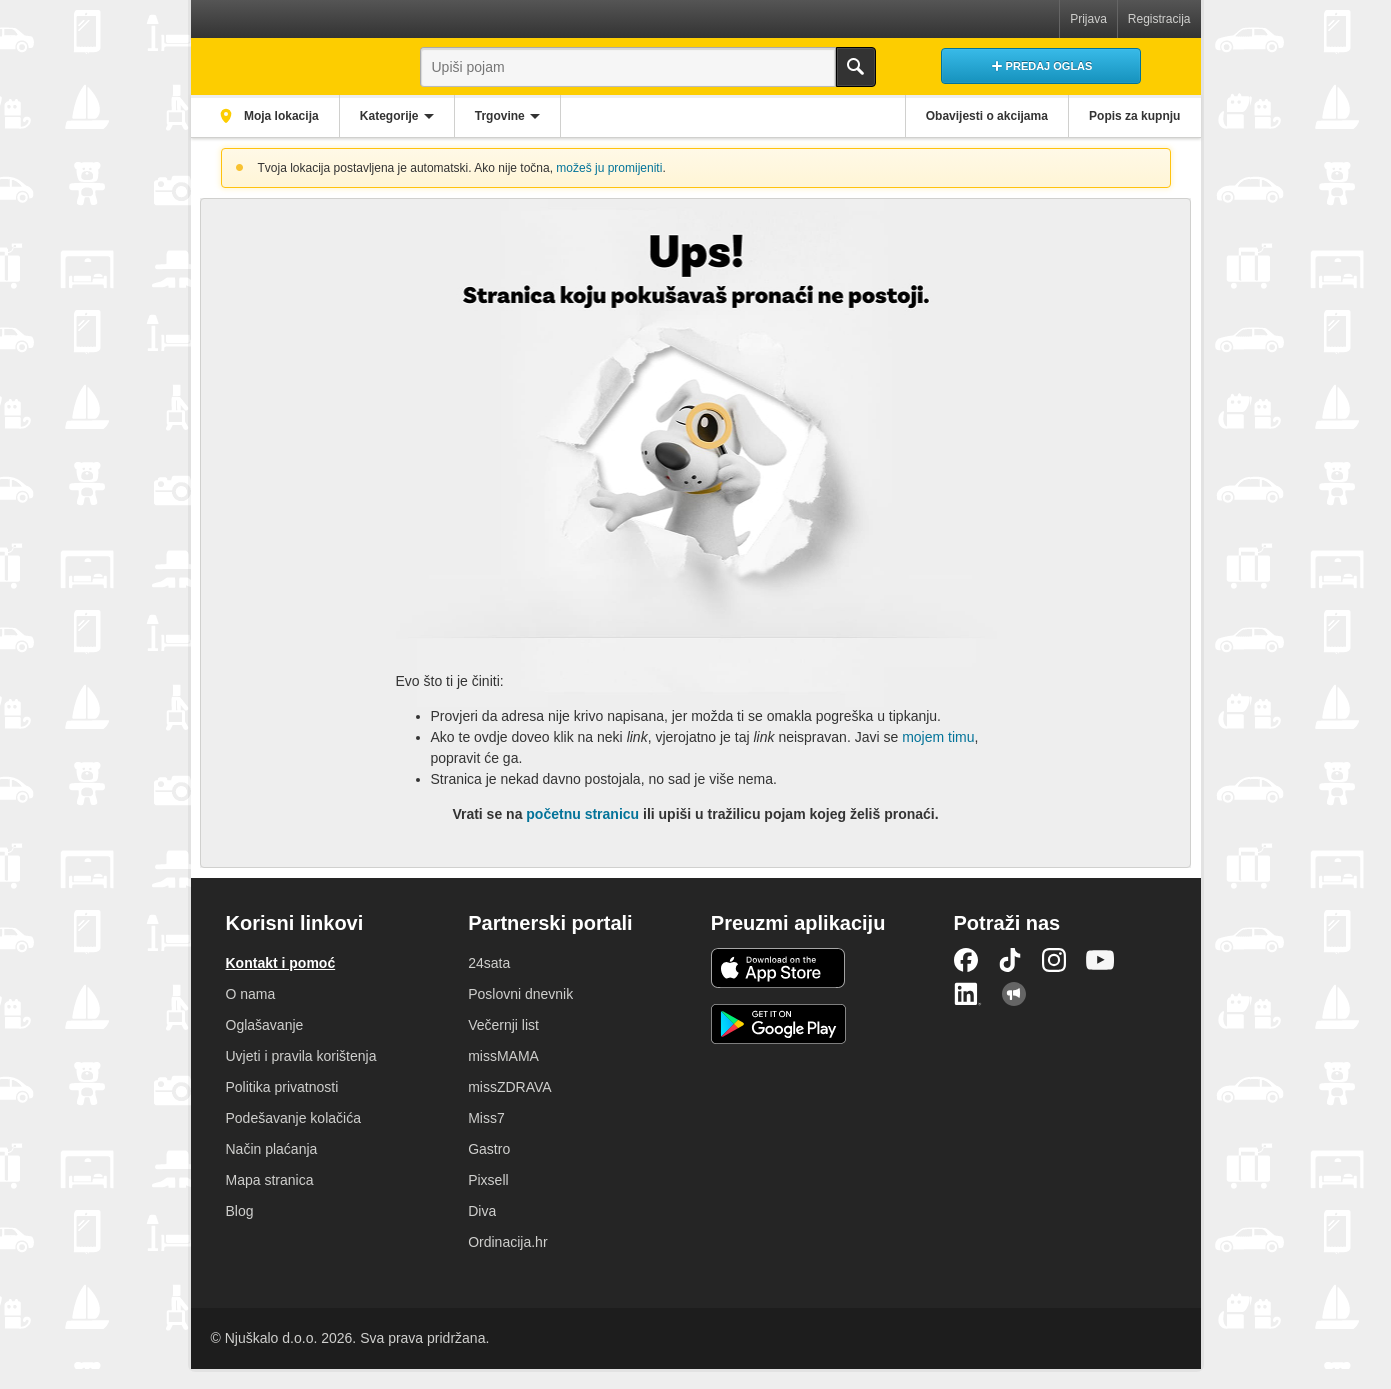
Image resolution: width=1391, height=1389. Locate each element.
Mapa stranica (270, 1180)
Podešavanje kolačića (293, 1118)
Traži (856, 67)
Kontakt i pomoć (281, 963)
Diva (482, 1211)
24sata (489, 963)
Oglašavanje (265, 1025)
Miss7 (486, 1118)
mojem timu (938, 737)
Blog (240, 1211)
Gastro (489, 1149)
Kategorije (392, 116)
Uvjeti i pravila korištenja (301, 1056)
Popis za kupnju (1133, 116)
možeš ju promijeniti (609, 168)
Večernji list (503, 1025)
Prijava (1088, 19)
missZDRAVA (509, 1087)
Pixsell (488, 1180)
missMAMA (503, 1056)
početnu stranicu (582, 814)
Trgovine (504, 116)
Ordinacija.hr (507, 1242)
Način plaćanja (272, 1149)
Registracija (1159, 19)
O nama (251, 994)
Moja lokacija (281, 116)
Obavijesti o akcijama (984, 116)
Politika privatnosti (282, 1087)
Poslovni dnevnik (520, 994)
